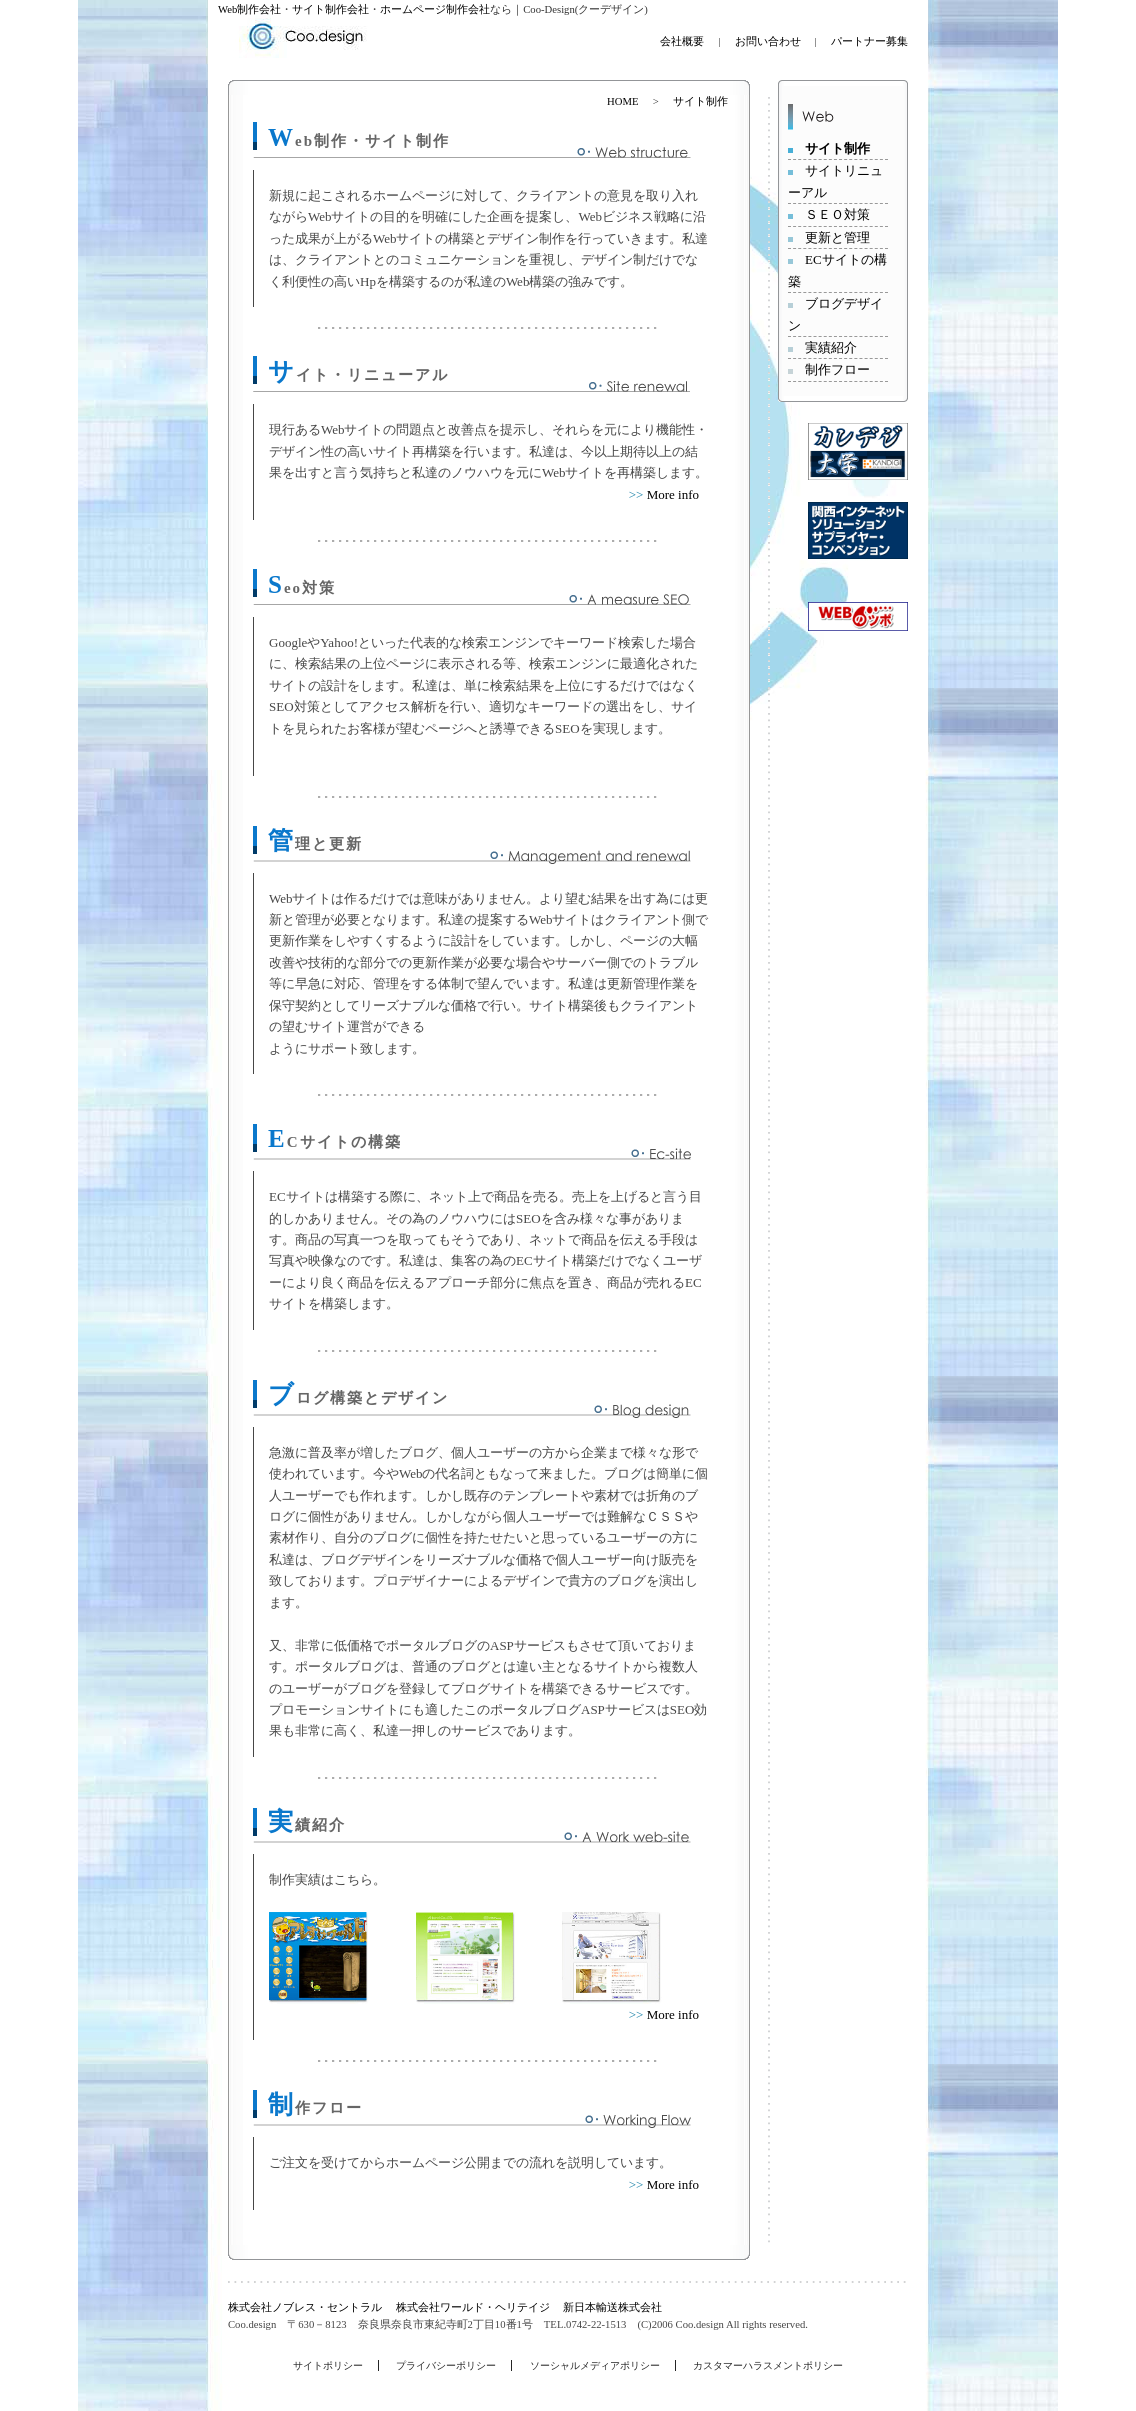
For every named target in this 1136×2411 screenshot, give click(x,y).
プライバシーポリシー (446, 2365)
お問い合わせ (769, 41)
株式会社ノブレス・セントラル (305, 2307)
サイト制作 (837, 148)
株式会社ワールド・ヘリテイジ (473, 2307)
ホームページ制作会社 (435, 9)
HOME (622, 101)
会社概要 (682, 41)
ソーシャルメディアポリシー (595, 2365)
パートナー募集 (869, 41)
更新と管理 (837, 237)
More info (673, 494)
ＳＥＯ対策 (837, 214)
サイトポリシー (328, 2365)
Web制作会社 (249, 9)
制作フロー (837, 369)
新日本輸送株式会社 (612, 2307)
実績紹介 (831, 347)
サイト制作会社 (330, 9)
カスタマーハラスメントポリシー (768, 2365)
